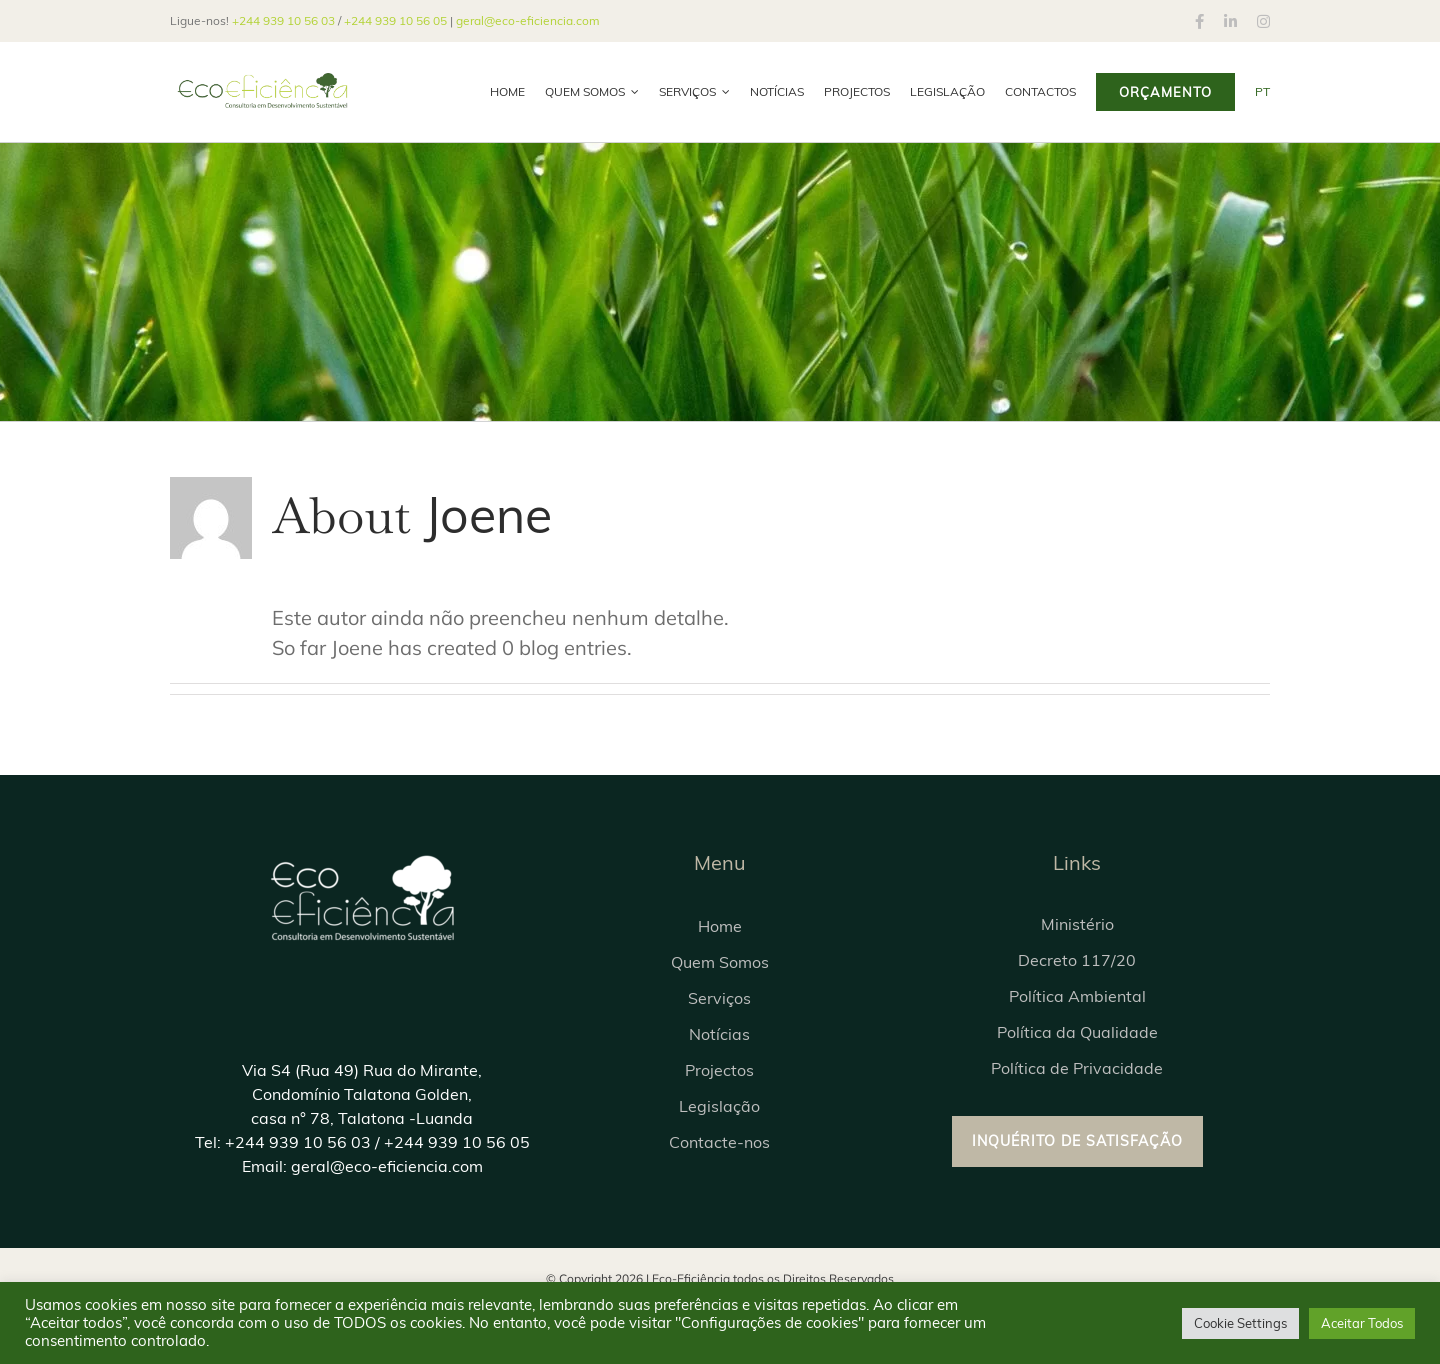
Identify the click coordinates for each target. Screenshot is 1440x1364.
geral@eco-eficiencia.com (528, 20)
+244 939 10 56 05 (395, 20)
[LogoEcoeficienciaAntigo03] (362, 857)
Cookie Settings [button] (1240, 1323)
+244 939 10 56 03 (283, 20)
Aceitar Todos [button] (1362, 1323)
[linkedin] (1230, 21)
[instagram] (1263, 21)
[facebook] (1199, 21)
